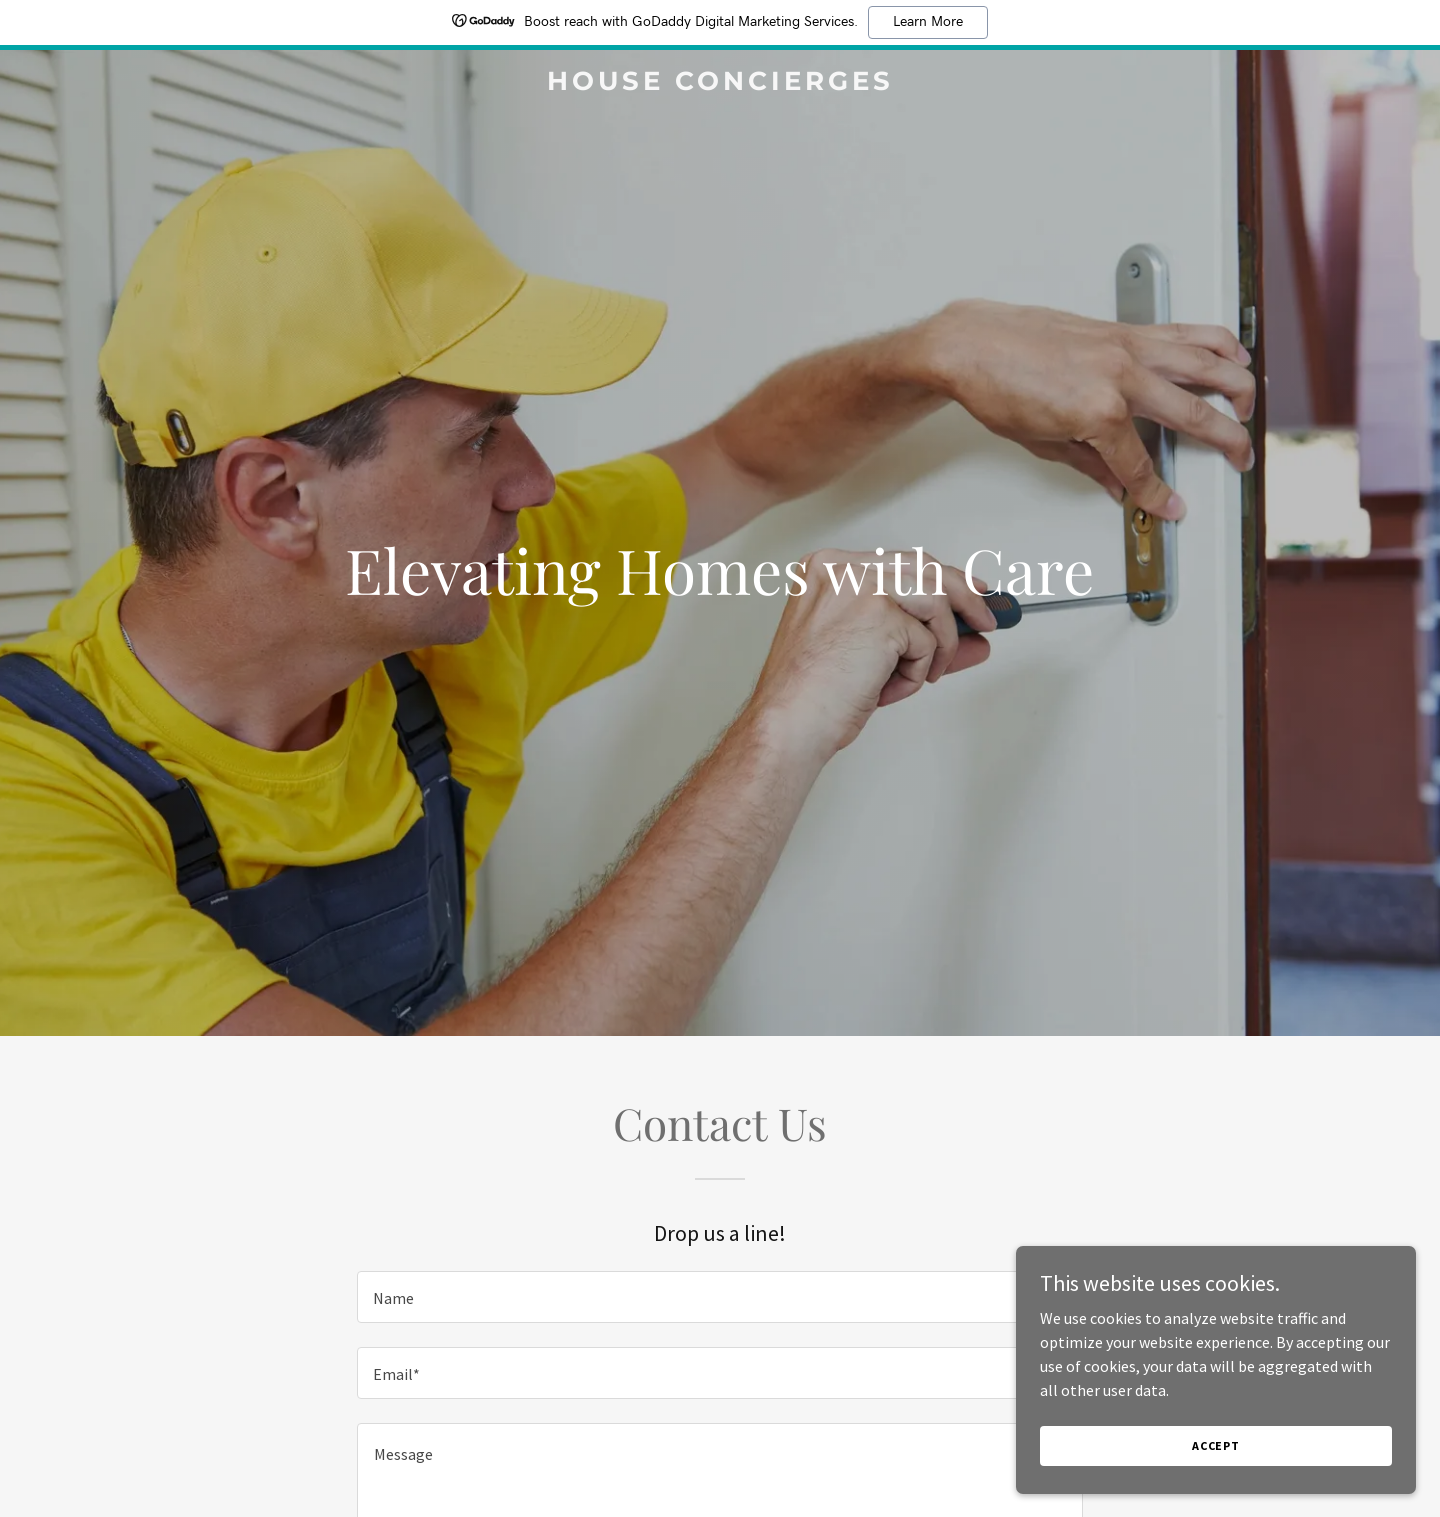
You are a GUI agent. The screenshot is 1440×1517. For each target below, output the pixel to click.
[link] (720, 84)
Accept (1216, 1445)
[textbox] (719, 1297)
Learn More (928, 22)
